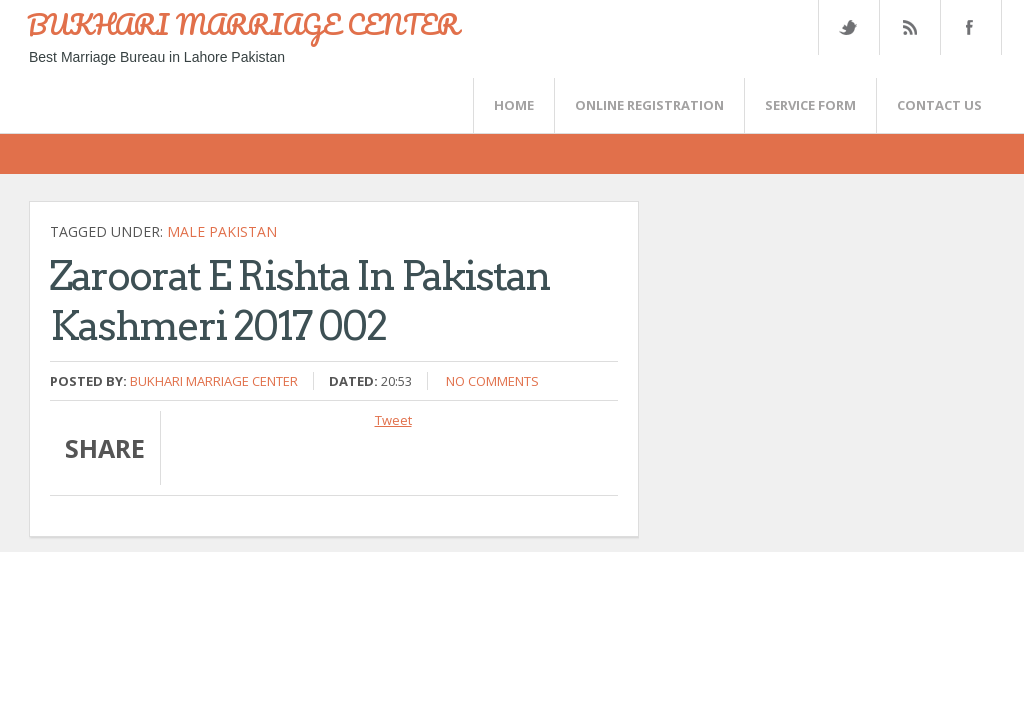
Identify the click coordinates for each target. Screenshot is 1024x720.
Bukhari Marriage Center (214, 381)
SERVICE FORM (810, 105)
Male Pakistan (222, 231)
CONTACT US (939, 105)
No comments (492, 381)
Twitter (848, 27)
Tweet (393, 420)
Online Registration (649, 105)
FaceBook (967, 27)
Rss (909, 27)
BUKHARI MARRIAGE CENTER (243, 24)
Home (514, 105)
